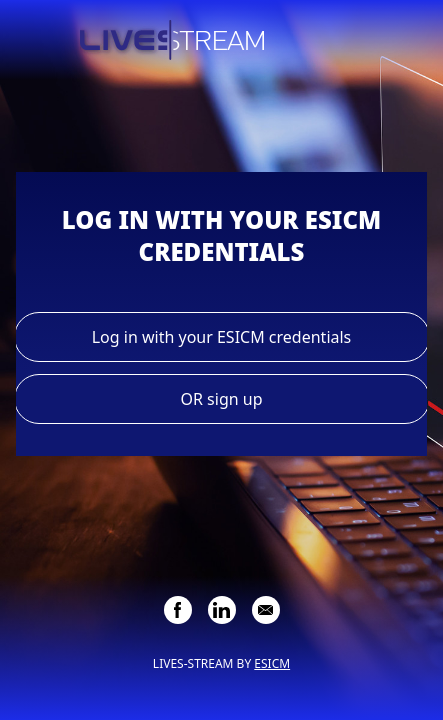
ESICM (272, 663)
